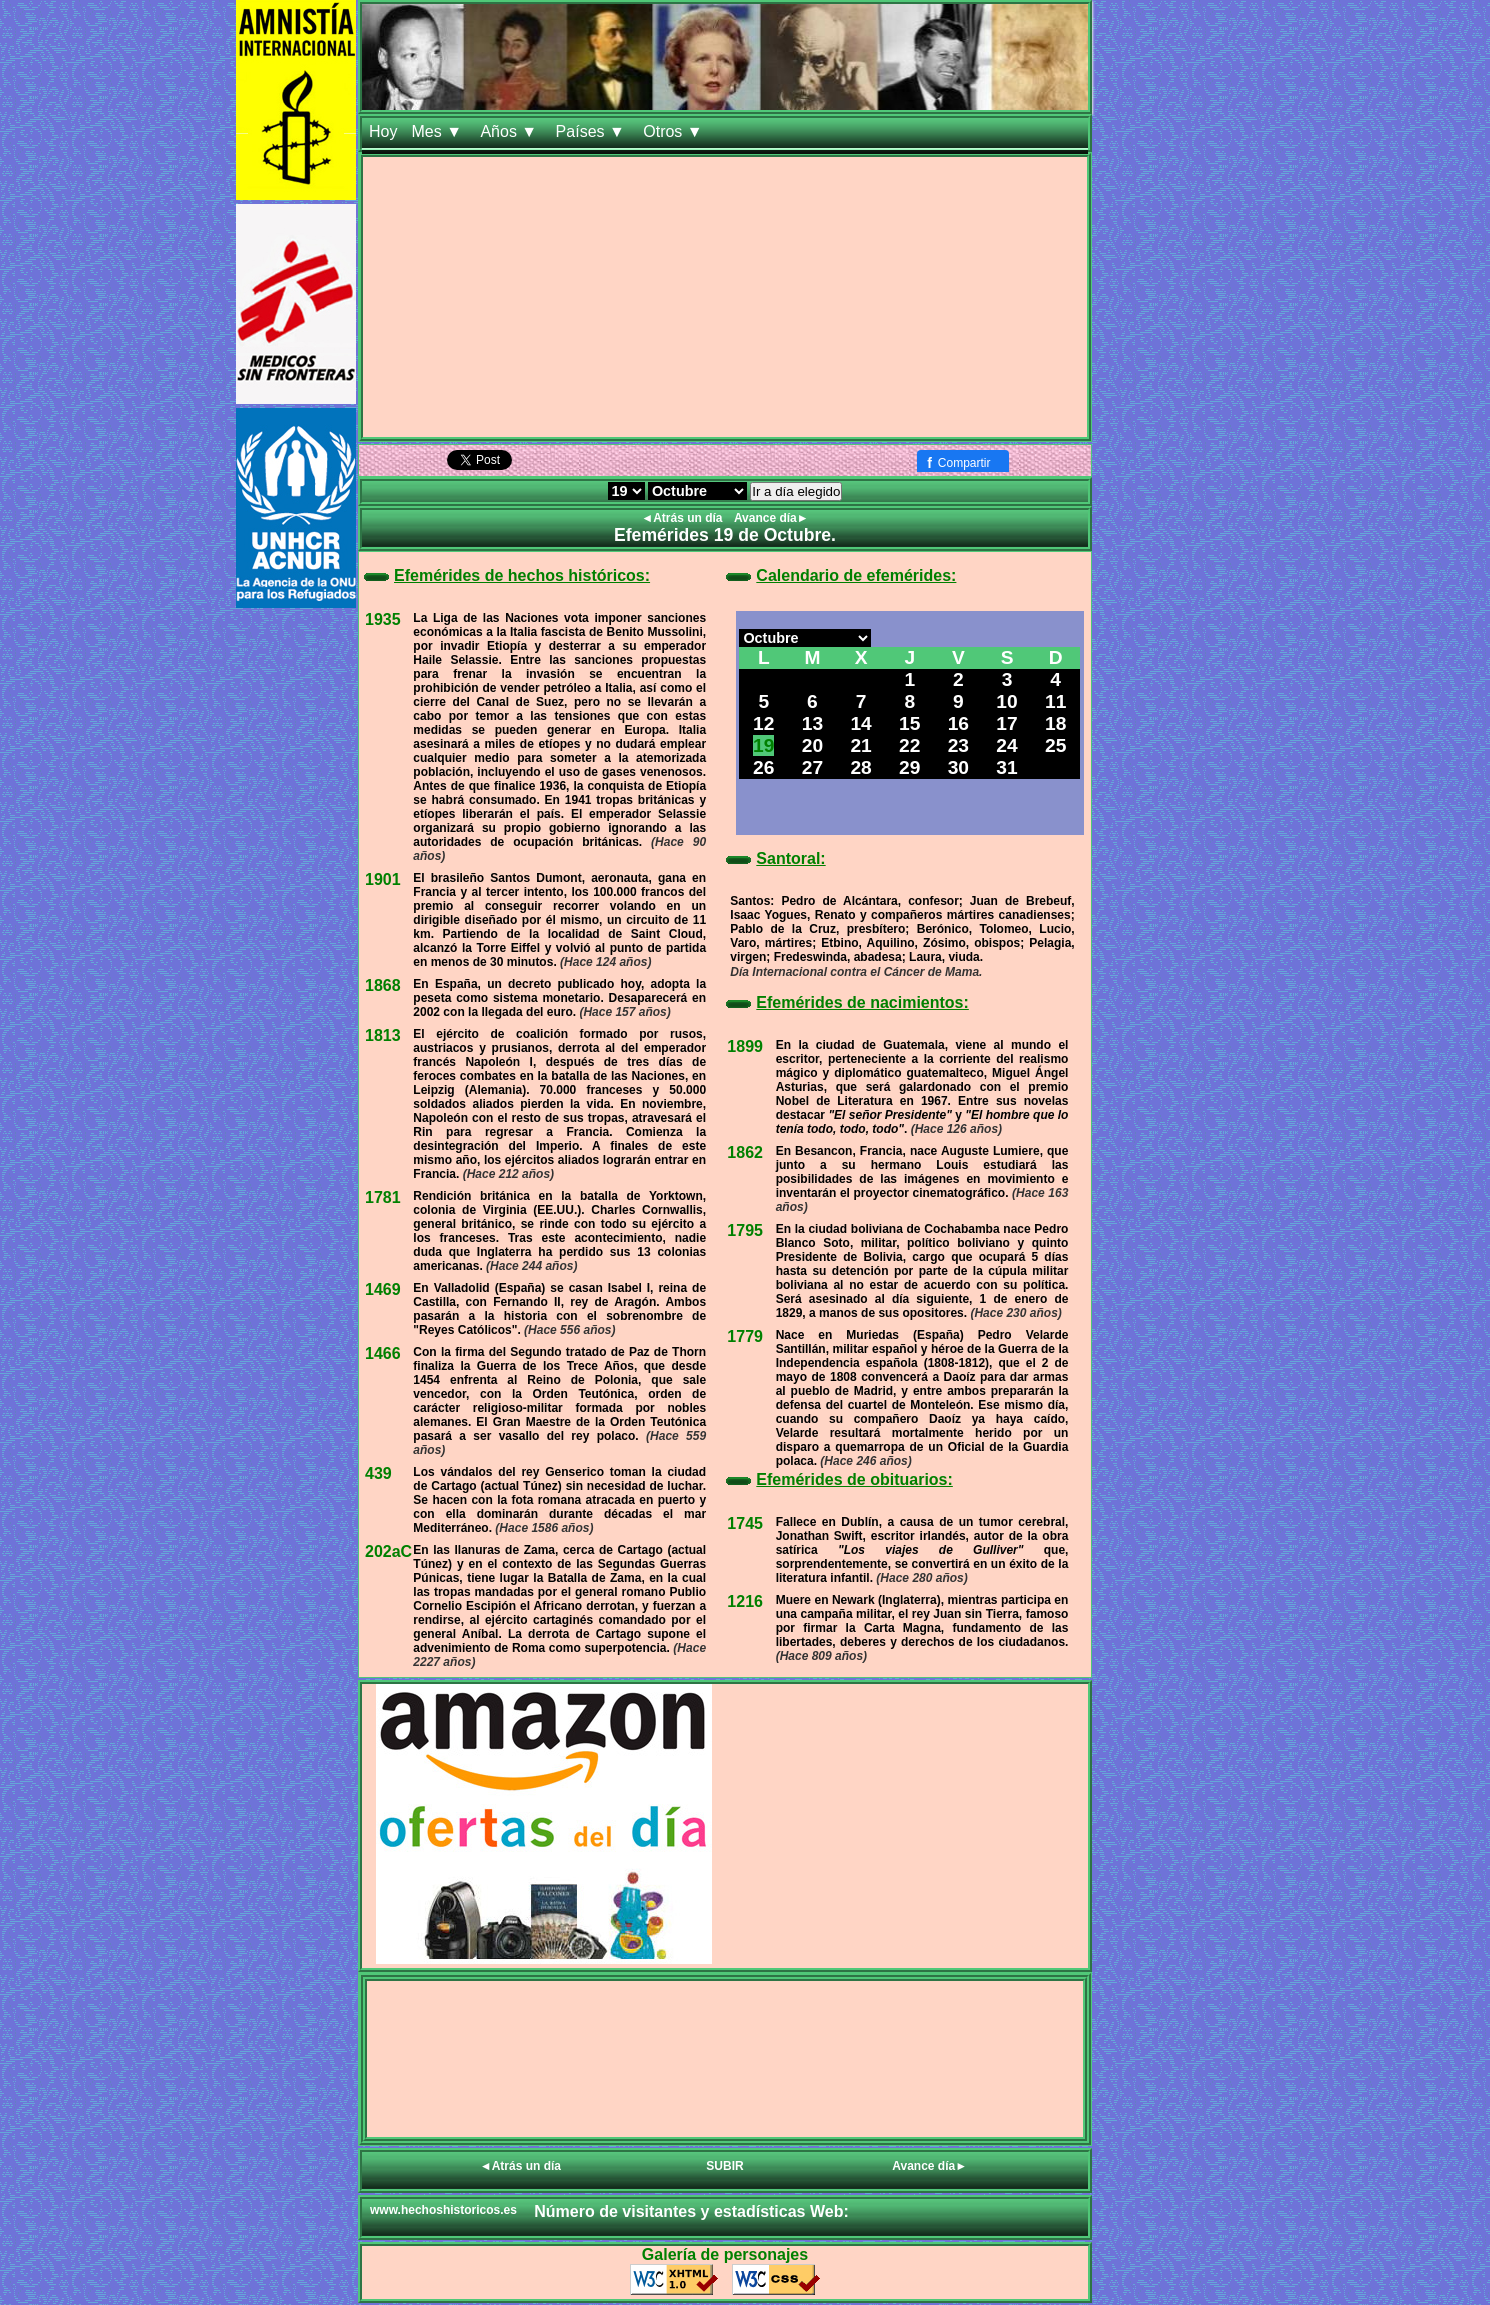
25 (1055, 745)
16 (958, 723)
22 (909, 745)
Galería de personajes (725, 2254)
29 (909, 767)
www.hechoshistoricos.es (443, 2210)
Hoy (383, 131)
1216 (745, 1601)
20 (812, 745)
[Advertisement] (725, 297)
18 (1055, 723)
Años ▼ (510, 131)
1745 (745, 1523)
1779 (745, 1336)
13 (812, 723)
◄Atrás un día (683, 518)
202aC (388, 1551)
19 (763, 745)
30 (958, 767)
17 (1006, 723)
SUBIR (724, 2166)
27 (812, 767)
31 (1006, 767)
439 (378, 1473)
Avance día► (771, 518)
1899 (745, 1046)
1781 (383, 1197)
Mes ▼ (438, 131)
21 (860, 745)
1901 (383, 879)
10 (1006, 701)
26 (763, 767)
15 (909, 723)
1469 (383, 1289)
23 (958, 745)
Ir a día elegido (796, 491)
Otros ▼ (675, 131)
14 (860, 723)
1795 (745, 1230)
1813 (383, 1035)
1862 (745, 1152)
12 (763, 723)
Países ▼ (593, 131)
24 (1006, 745)
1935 (383, 619)
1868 (383, 985)
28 (860, 767)
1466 (383, 1353)
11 (1055, 701)
